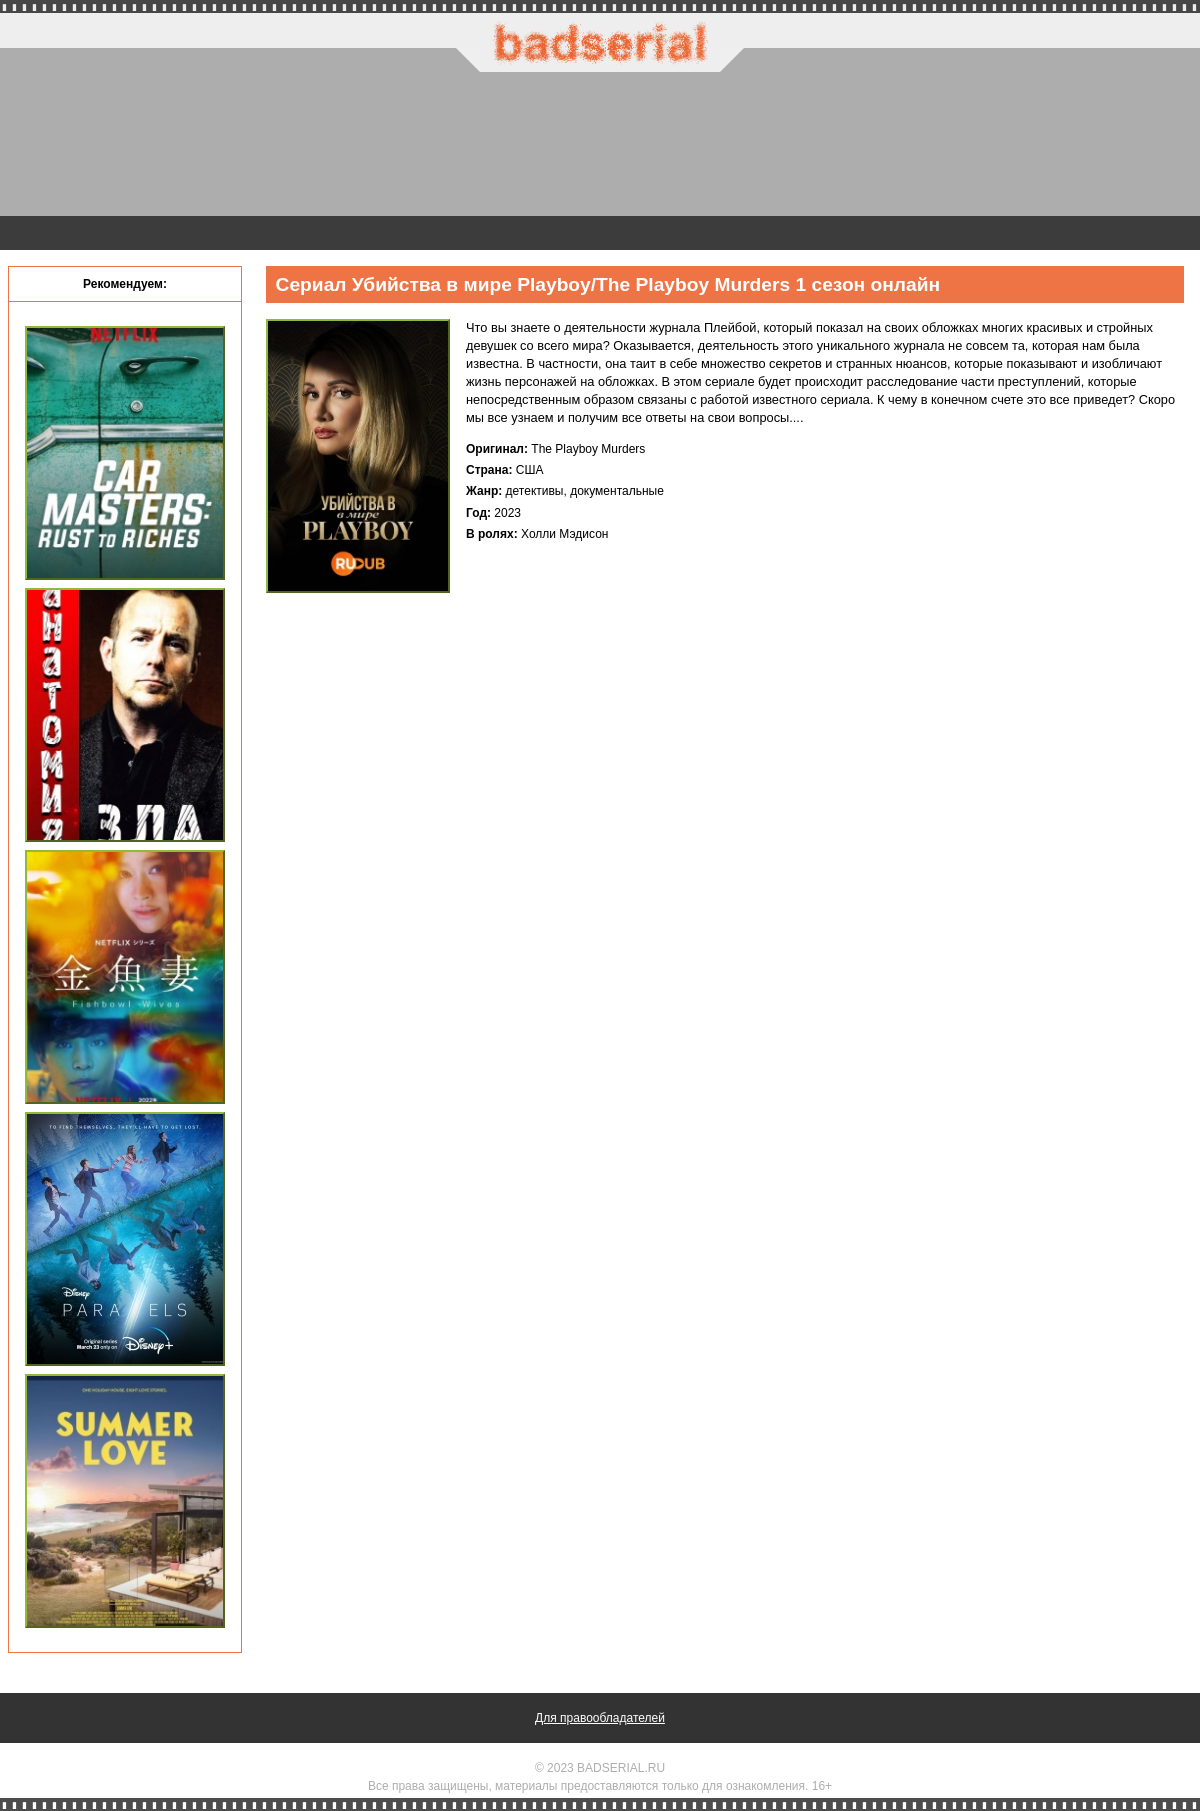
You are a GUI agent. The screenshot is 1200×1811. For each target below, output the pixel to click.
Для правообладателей (600, 1718)
